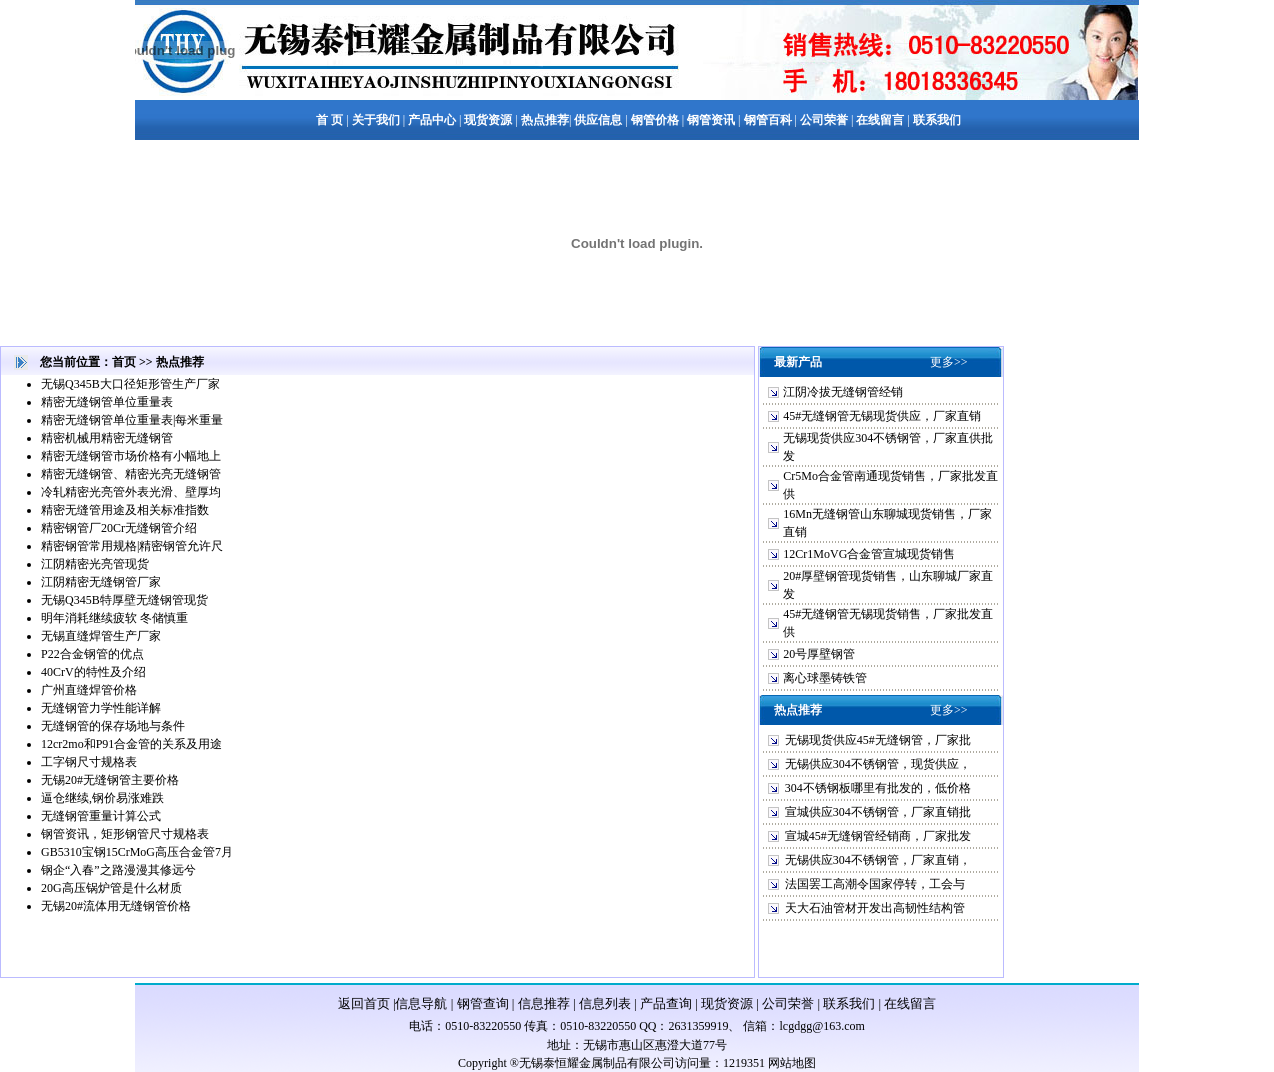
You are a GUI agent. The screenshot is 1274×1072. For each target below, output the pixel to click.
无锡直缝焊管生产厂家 (101, 636)
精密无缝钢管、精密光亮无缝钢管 (131, 474)
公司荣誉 (788, 1003)
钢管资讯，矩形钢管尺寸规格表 (125, 834)
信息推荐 (544, 1003)
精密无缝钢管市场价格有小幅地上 (131, 456)
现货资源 (727, 1003)
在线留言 (910, 1003)
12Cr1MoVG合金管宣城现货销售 (869, 554)
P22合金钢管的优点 (92, 654)
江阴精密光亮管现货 (95, 564)
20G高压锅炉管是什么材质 (111, 888)
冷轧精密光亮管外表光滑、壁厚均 (131, 492)
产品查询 (666, 1003)
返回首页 (364, 1003)
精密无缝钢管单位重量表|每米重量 (132, 420)
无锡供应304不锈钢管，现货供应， (878, 764)
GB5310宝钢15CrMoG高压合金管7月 (137, 852)
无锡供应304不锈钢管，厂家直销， (878, 860)
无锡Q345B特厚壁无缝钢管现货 (124, 600)
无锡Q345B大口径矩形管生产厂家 (130, 384)
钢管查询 (483, 1003)
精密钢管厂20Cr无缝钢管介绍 (119, 528)
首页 (124, 362)
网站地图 (792, 1063)
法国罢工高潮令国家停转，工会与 (875, 884)
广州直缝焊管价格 (89, 690)
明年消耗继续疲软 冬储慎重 (114, 618)
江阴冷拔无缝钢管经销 (843, 392)
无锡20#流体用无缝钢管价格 (116, 906)
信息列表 (605, 1003)
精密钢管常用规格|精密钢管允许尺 (132, 546)
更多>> (949, 362)
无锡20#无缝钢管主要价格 (110, 780)
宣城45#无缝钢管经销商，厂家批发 (878, 836)
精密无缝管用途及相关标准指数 (125, 510)
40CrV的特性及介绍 (93, 672)
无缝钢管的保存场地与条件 (113, 726)
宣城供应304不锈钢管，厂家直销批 (878, 812)
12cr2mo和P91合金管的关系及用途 (131, 744)
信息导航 (421, 1003)
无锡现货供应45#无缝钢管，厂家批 (878, 740)
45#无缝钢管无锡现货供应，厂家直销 (882, 416)
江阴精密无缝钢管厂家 (101, 582)
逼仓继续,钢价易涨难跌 (102, 798)
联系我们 (849, 1003)
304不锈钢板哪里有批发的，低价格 (878, 788)
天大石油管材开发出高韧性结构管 (875, 908)
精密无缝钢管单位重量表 (107, 402)
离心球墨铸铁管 (825, 678)
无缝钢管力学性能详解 (101, 708)
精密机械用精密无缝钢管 (107, 438)
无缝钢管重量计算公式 (101, 816)
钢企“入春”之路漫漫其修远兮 (118, 870)
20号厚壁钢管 (819, 654)
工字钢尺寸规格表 (89, 762)
